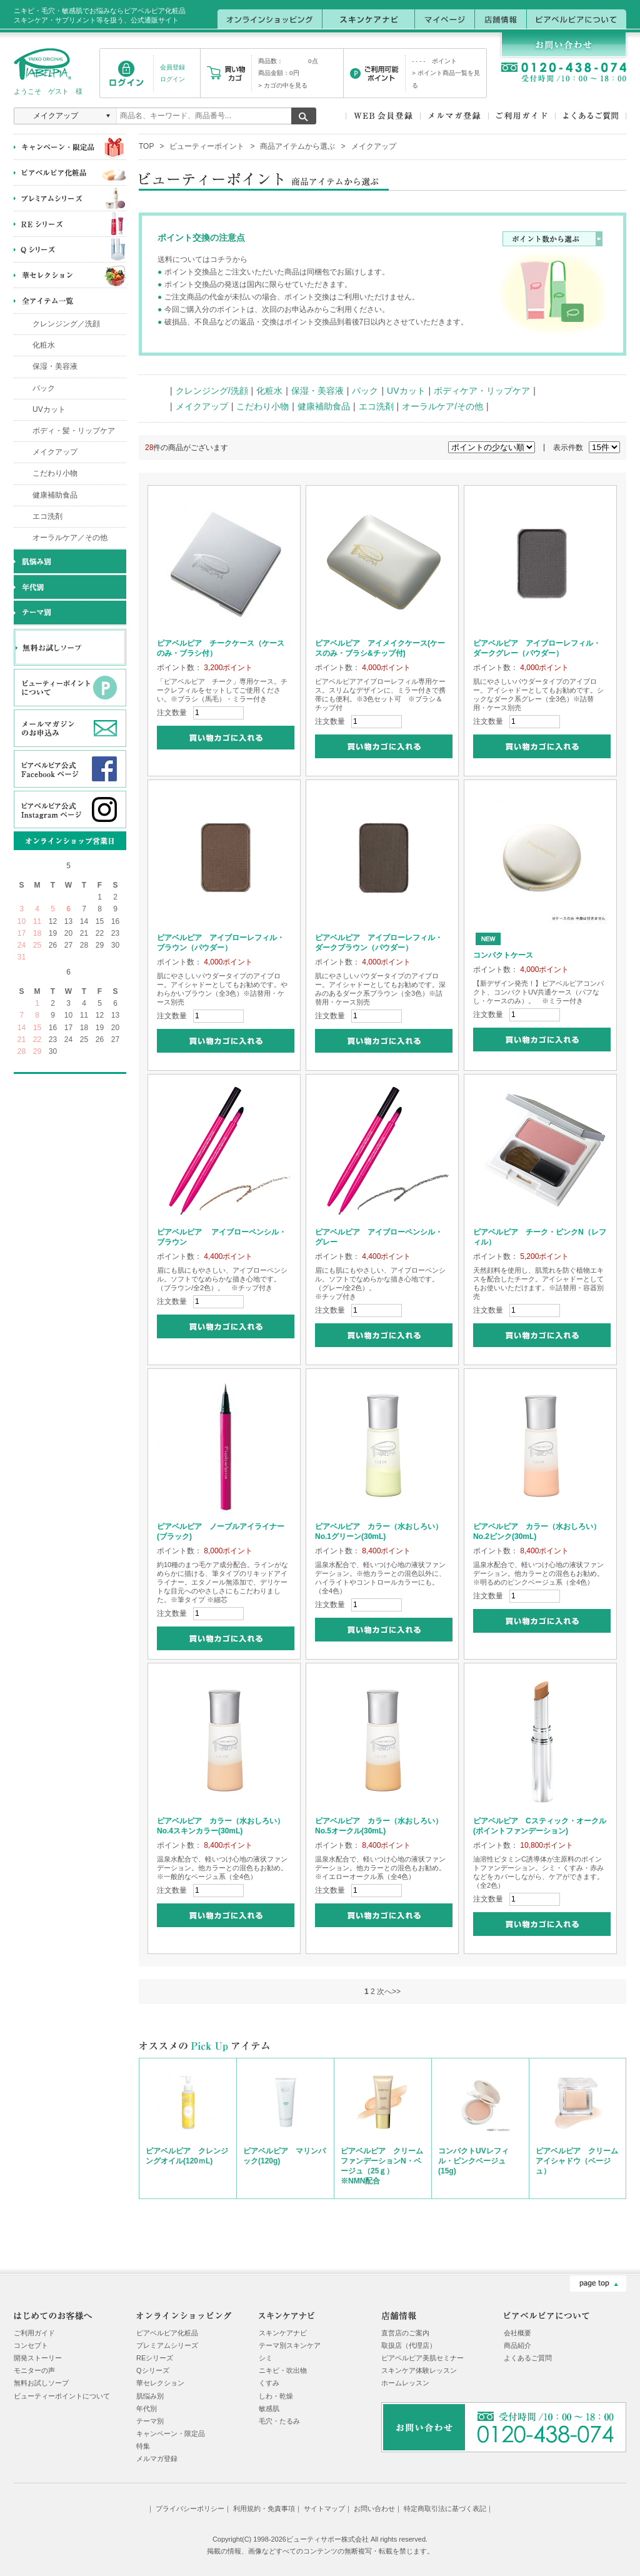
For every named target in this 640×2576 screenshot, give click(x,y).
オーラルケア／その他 (70, 537)
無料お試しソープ (41, 2383)
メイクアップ (55, 452)
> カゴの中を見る (283, 85)
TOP (146, 146)
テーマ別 (150, 2421)
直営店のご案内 (405, 2333)
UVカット (49, 409)
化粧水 (43, 345)
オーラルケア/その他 (442, 406)
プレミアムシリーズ (167, 2345)
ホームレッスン (405, 2383)
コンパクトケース (503, 955)
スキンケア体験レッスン (419, 2370)
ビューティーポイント (206, 146)
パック (43, 388)
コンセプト (31, 2345)
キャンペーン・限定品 (170, 2433)
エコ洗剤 (47, 516)
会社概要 (517, 2333)
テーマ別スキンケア (290, 2345)
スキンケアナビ (283, 2333)
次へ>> (389, 1991)
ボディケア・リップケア (482, 391)
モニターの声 (34, 2370)
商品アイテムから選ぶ (297, 146)
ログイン (172, 79)
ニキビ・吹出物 (283, 2370)
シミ (265, 2358)
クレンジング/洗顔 (212, 391)
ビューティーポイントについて (62, 2396)
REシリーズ (154, 2358)
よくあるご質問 (528, 2358)
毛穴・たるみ (279, 2421)
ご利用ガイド (34, 2333)
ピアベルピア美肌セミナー (422, 2358)
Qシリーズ (152, 2370)
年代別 (146, 2408)
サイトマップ (324, 2508)
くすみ (269, 2383)
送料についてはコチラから (203, 259)
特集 (143, 2446)
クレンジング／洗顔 (66, 323)
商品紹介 (517, 2345)
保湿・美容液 (55, 366)
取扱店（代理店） (408, 2345)
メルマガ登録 (157, 2458)
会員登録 (172, 67)
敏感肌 (269, 2408)
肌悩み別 (150, 2396)
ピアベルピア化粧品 (167, 2333)
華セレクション (160, 2383)
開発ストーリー (38, 2358)
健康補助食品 (55, 495)
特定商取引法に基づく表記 (445, 2508)
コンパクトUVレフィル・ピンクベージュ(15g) (473, 2161)
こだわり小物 (55, 473)
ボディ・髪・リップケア (73, 430)
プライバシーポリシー (190, 2508)
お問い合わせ (374, 2508)
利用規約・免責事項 (264, 2508)
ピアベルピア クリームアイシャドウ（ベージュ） (577, 2161)
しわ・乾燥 (276, 2396)
